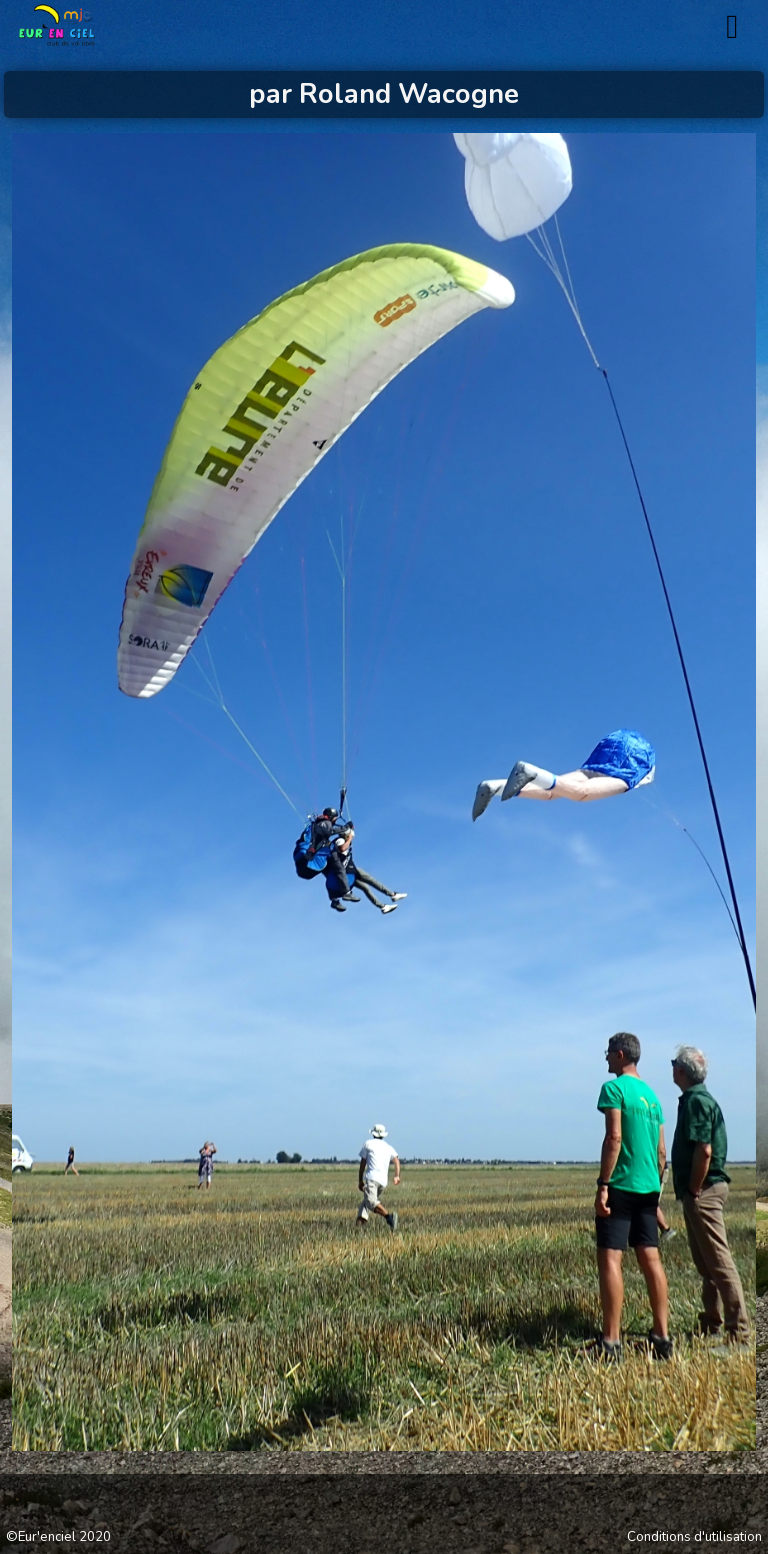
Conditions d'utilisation (694, 1537)
